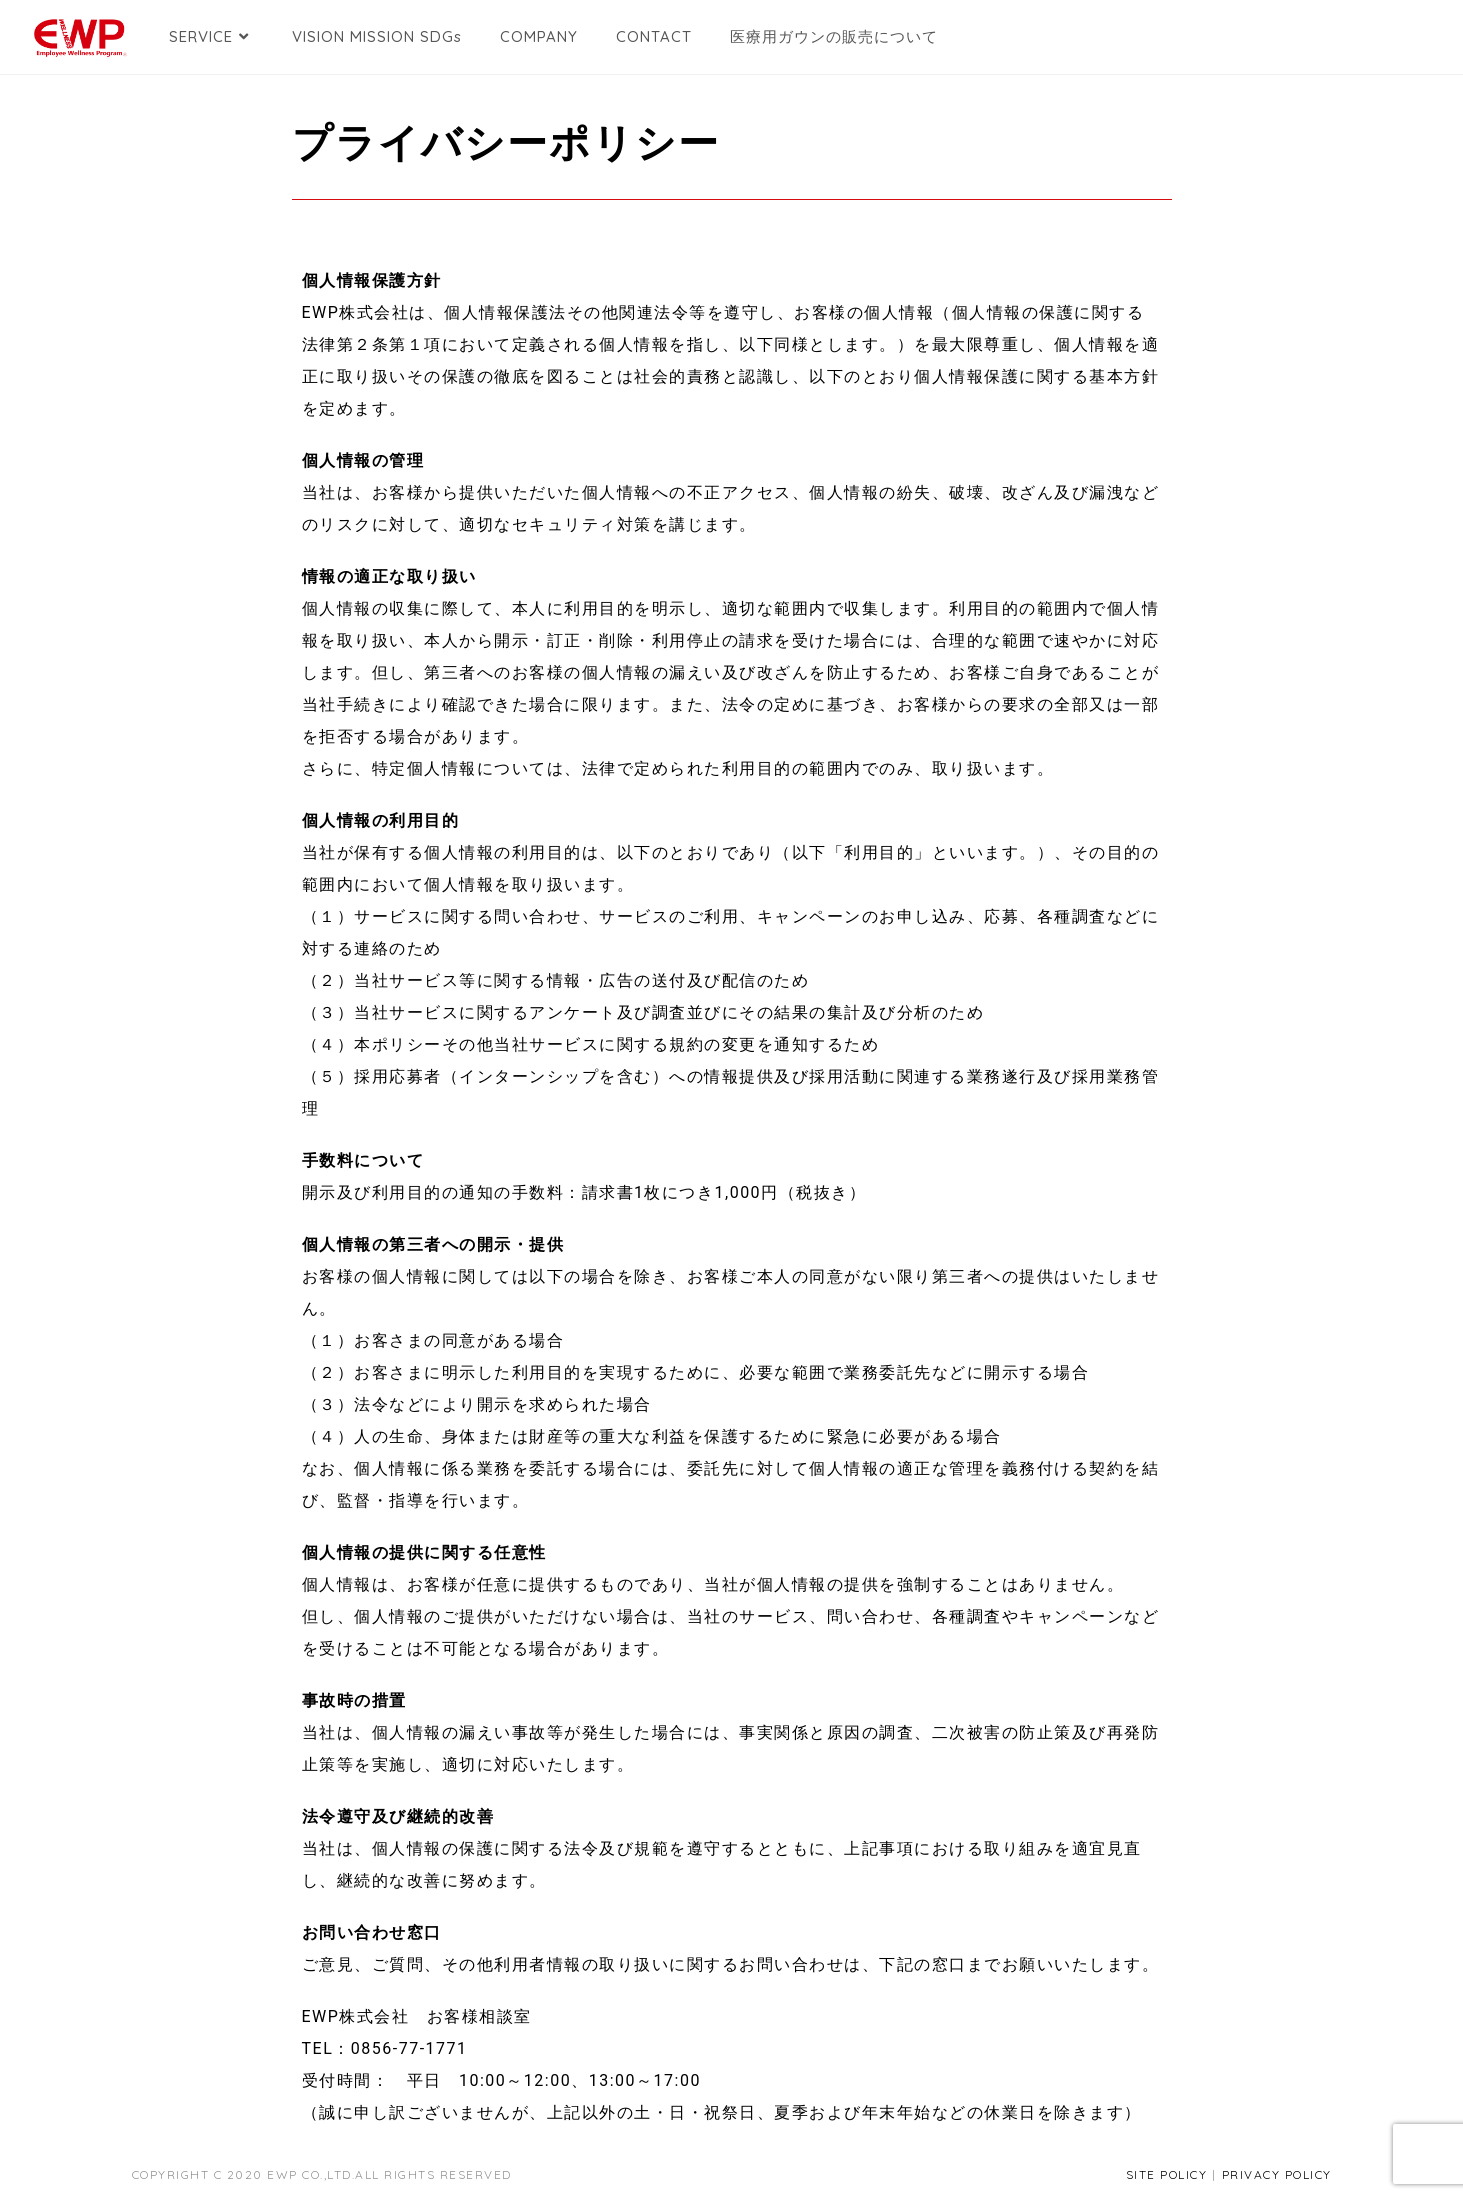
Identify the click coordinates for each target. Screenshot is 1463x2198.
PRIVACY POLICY (1277, 2174)
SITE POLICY (1167, 2174)
